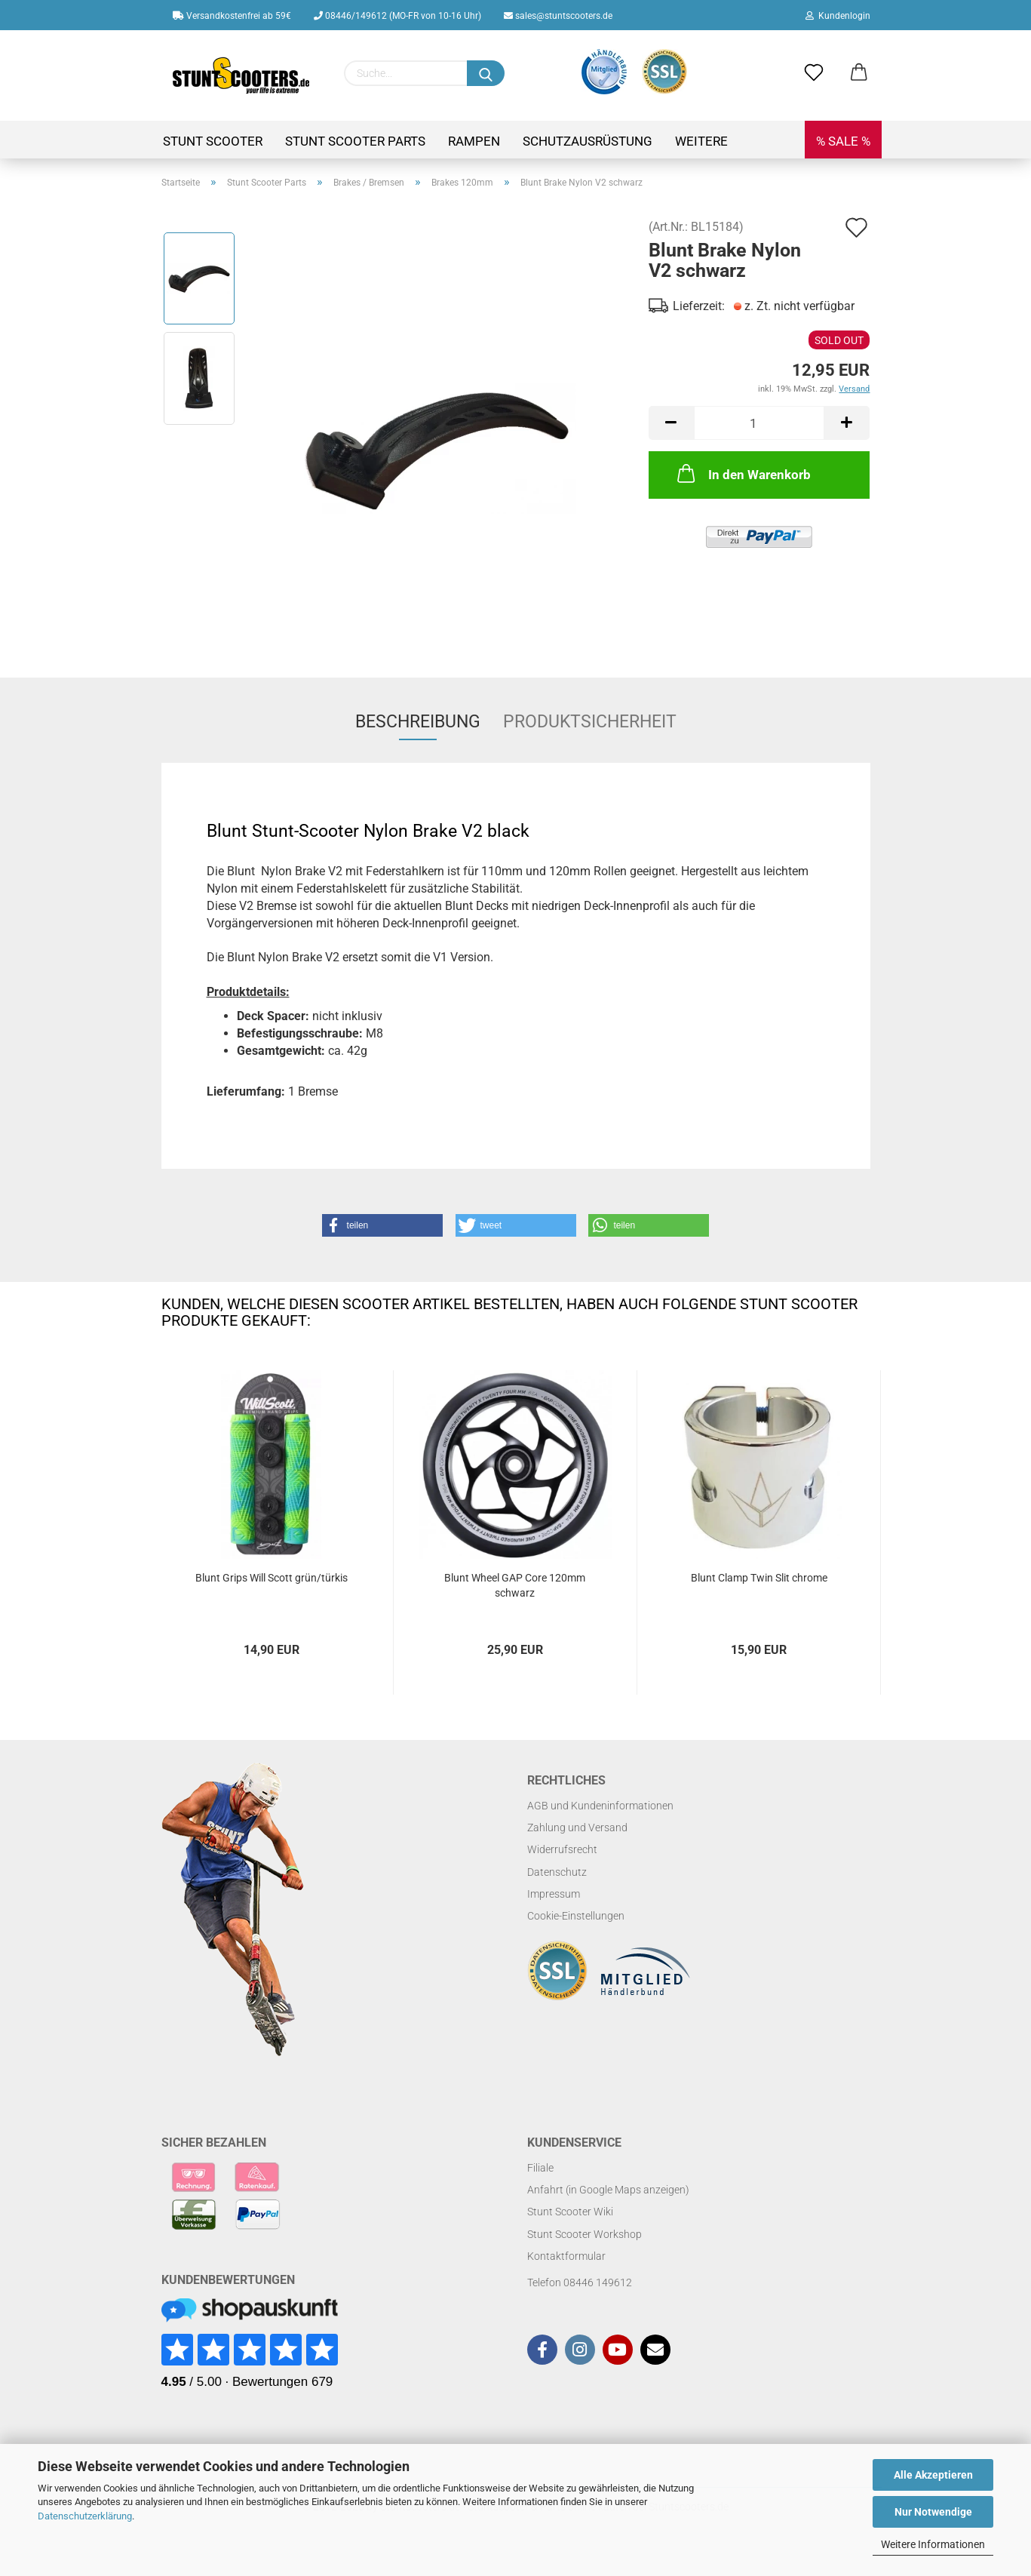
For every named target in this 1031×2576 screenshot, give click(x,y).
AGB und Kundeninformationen (600, 1806)
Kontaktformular (566, 2256)
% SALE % (843, 141)
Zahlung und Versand (577, 1827)
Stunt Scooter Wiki (570, 2212)
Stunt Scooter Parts (355, 141)
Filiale (540, 2168)
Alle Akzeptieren (933, 2475)
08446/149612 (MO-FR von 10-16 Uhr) (397, 16)
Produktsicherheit (590, 722)
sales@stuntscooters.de (558, 16)
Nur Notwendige (933, 2512)
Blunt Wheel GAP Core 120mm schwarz (514, 1585)
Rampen (474, 141)
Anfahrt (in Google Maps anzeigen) (608, 2190)
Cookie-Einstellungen (575, 1916)
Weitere (701, 141)
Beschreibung (417, 722)
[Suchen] (486, 73)
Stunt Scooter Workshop (584, 2234)
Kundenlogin (837, 16)
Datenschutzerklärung (85, 2516)
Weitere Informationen (933, 2544)
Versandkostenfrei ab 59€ (232, 16)
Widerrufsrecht (562, 1849)
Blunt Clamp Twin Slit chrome (759, 1578)
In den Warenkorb (742, 473)
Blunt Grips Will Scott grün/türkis (271, 1578)
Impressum (553, 1894)
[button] (382, 1225)
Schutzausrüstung (587, 141)
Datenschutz (557, 1872)
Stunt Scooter (212, 141)
